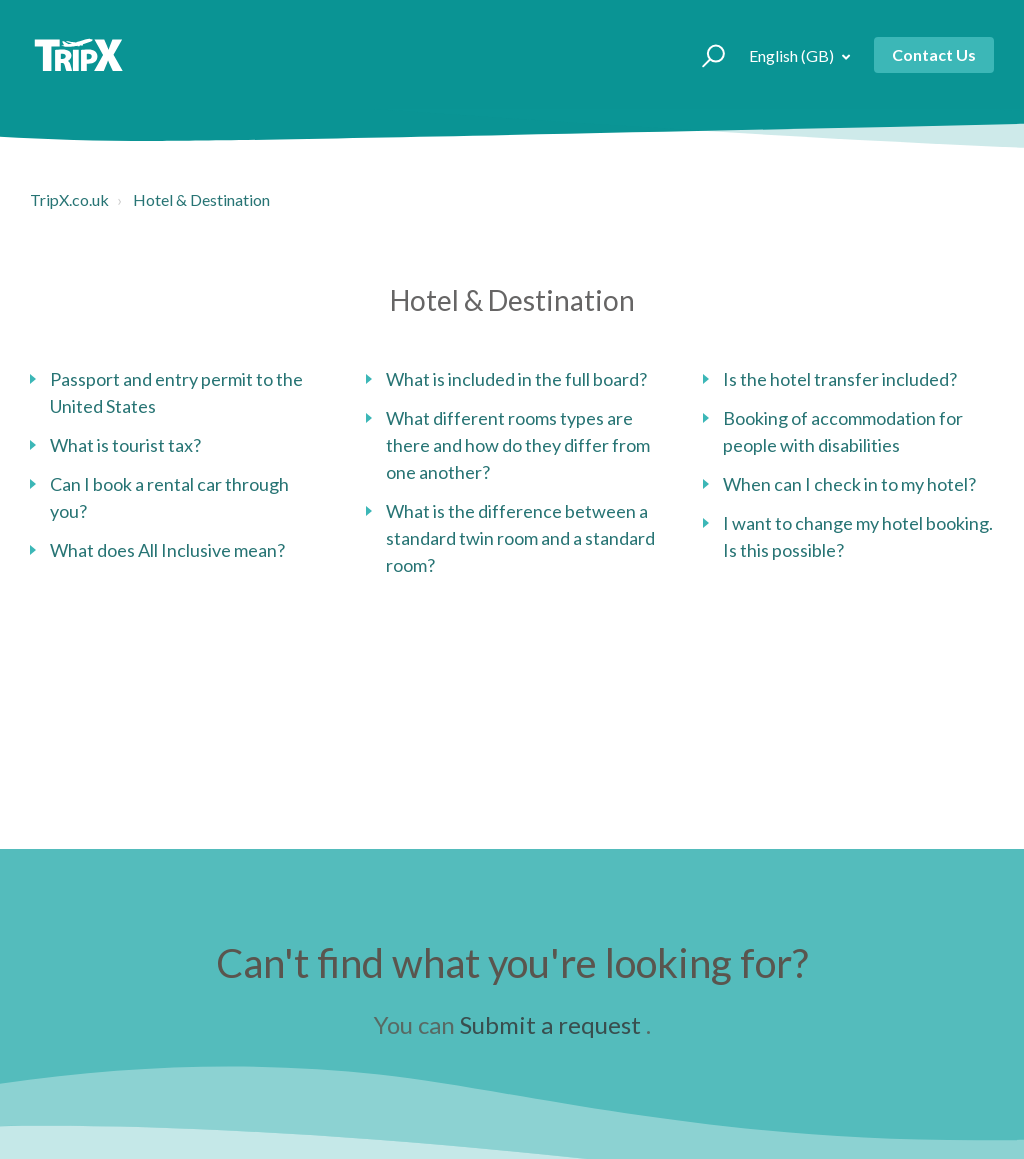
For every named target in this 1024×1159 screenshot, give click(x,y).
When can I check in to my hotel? (849, 484)
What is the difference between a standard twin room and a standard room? (520, 538)
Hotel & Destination (201, 199)
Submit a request (550, 1024)
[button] (704, 55)
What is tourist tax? (125, 445)
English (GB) (793, 55)
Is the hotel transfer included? (840, 379)
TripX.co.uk (69, 199)
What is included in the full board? (516, 379)
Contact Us (934, 54)
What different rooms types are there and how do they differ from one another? (518, 445)
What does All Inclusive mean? (167, 550)
